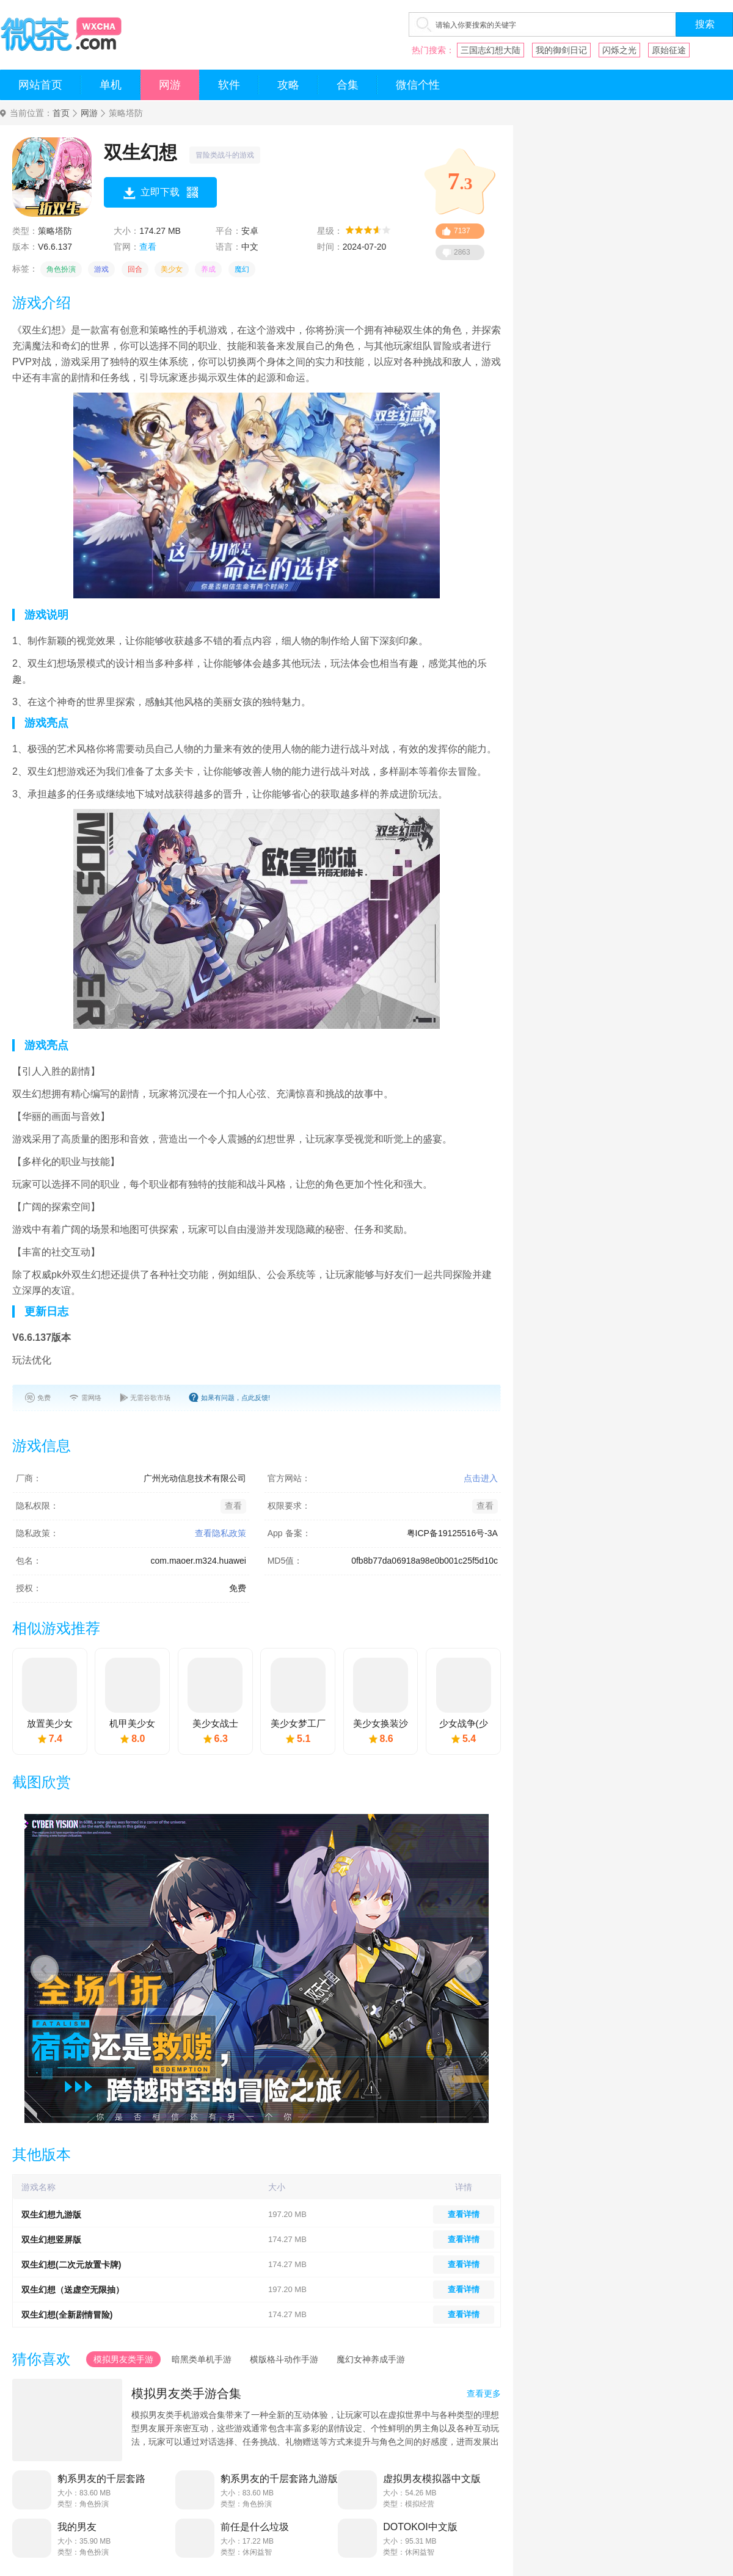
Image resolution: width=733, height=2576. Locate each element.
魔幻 (242, 269)
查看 (147, 247)
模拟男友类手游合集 (186, 2393)
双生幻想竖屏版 (51, 2239)
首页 (61, 113)
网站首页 (40, 85)
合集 (348, 85)
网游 (170, 85)
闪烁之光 (619, 50)
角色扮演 (61, 269)
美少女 (172, 269)
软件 (229, 85)
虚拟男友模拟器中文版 (432, 2478)
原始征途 (669, 50)
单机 (111, 85)
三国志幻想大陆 (490, 50)
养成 (208, 269)
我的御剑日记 (561, 50)
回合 (135, 269)
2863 (462, 252)
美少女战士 (215, 1723)
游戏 (101, 269)
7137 (462, 231)
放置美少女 (50, 1723)
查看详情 (464, 2214)
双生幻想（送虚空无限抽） (72, 2290)
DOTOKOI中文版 (420, 2527)
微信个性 (418, 85)
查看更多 (484, 2393)
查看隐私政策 (220, 1533)
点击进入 (481, 1478)
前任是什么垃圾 (255, 2527)
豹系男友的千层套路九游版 (279, 2478)
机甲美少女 (132, 1723)
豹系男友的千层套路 (101, 2478)
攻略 (288, 85)
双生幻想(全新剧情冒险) (66, 2315)
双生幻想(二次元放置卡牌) (71, 2264)
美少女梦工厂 (298, 1723)
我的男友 (77, 2527)
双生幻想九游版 (51, 2214)
